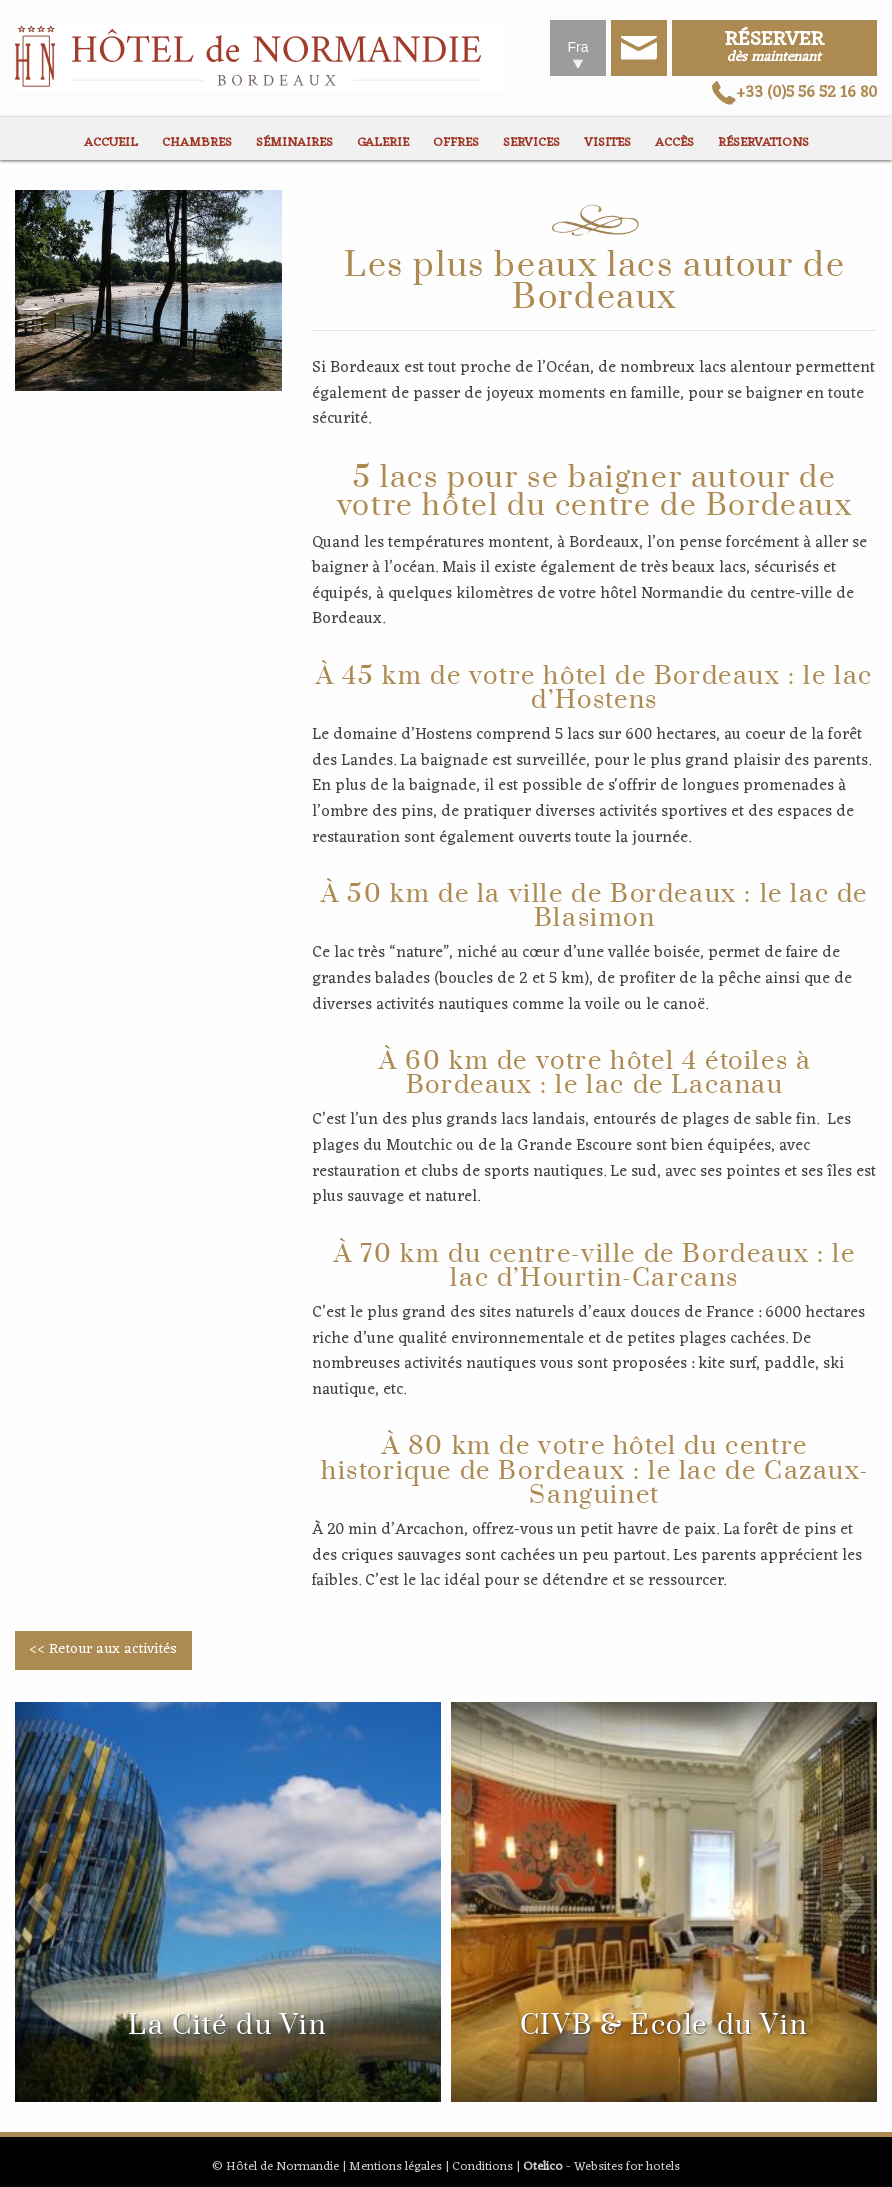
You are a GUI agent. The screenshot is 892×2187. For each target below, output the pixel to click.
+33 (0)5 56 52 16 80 (794, 93)
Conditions (482, 2166)
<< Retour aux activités (103, 1649)
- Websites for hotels (601, 2166)
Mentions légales (395, 2166)
